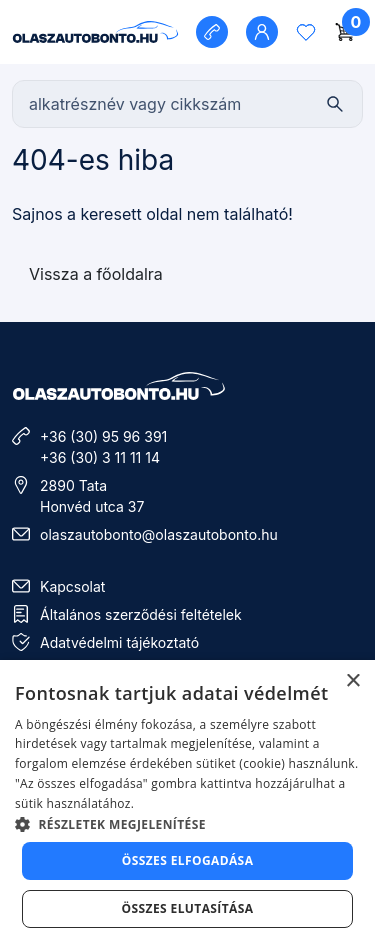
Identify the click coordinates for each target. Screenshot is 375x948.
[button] (187, 824)
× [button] (352, 681)
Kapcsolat (72, 586)
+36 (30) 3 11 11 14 (100, 457)
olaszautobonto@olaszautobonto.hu (159, 534)
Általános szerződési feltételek (141, 614)
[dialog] (187, 804)
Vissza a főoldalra (96, 274)
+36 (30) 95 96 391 (103, 436)
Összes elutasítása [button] (188, 908)
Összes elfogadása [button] (188, 860)
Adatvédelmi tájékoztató (119, 642)
